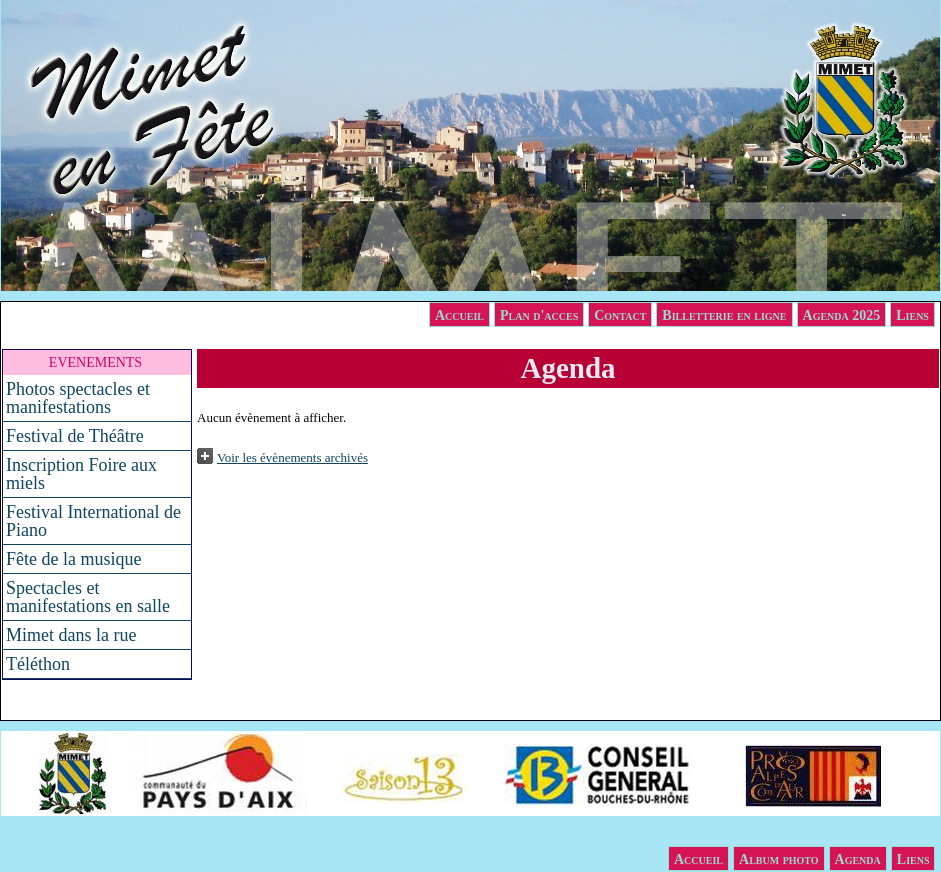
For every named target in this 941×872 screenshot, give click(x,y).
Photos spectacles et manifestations (78, 398)
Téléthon (38, 664)
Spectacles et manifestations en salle (88, 597)
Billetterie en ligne (724, 315)
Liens (912, 315)
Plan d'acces (539, 315)
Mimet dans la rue (71, 635)
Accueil (459, 315)
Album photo (779, 859)
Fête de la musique (73, 559)
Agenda (858, 859)
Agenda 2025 (842, 315)
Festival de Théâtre (75, 436)
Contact (620, 315)
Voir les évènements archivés (292, 457)
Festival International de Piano (93, 521)
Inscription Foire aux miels (81, 474)
